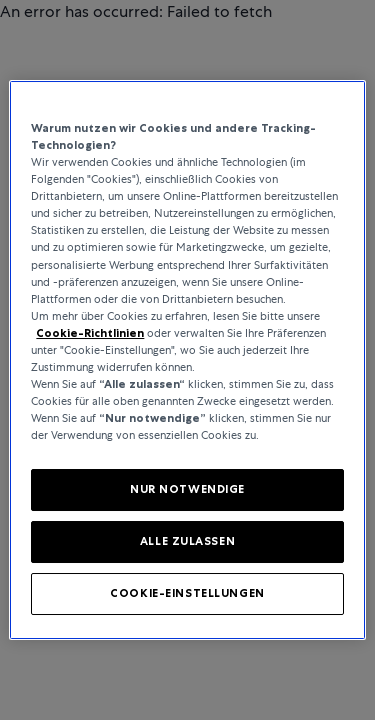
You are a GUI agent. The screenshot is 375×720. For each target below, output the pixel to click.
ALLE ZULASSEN (187, 541)
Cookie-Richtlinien (90, 333)
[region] (187, 360)
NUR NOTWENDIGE (187, 489)
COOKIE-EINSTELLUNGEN (187, 593)
